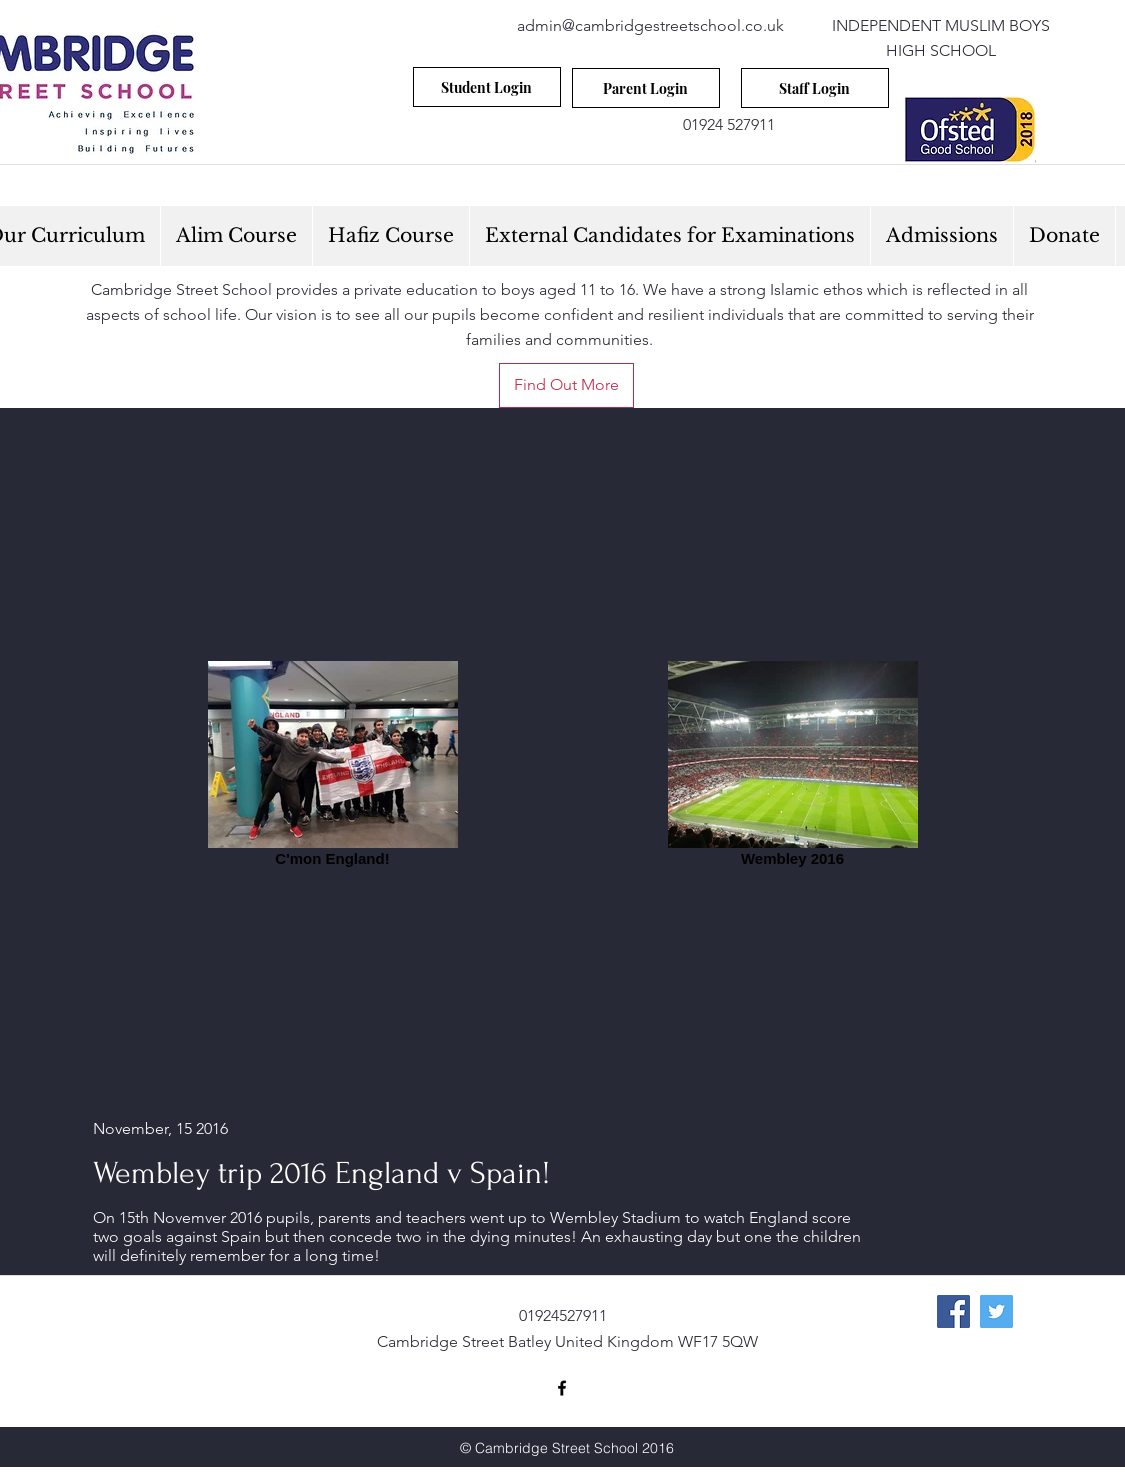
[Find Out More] (566, 385)
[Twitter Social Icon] (996, 1311)
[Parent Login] (646, 88)
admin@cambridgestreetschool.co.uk (650, 25)
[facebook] (562, 1388)
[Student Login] (487, 87)
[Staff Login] (815, 88)
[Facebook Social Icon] (953, 1311)
